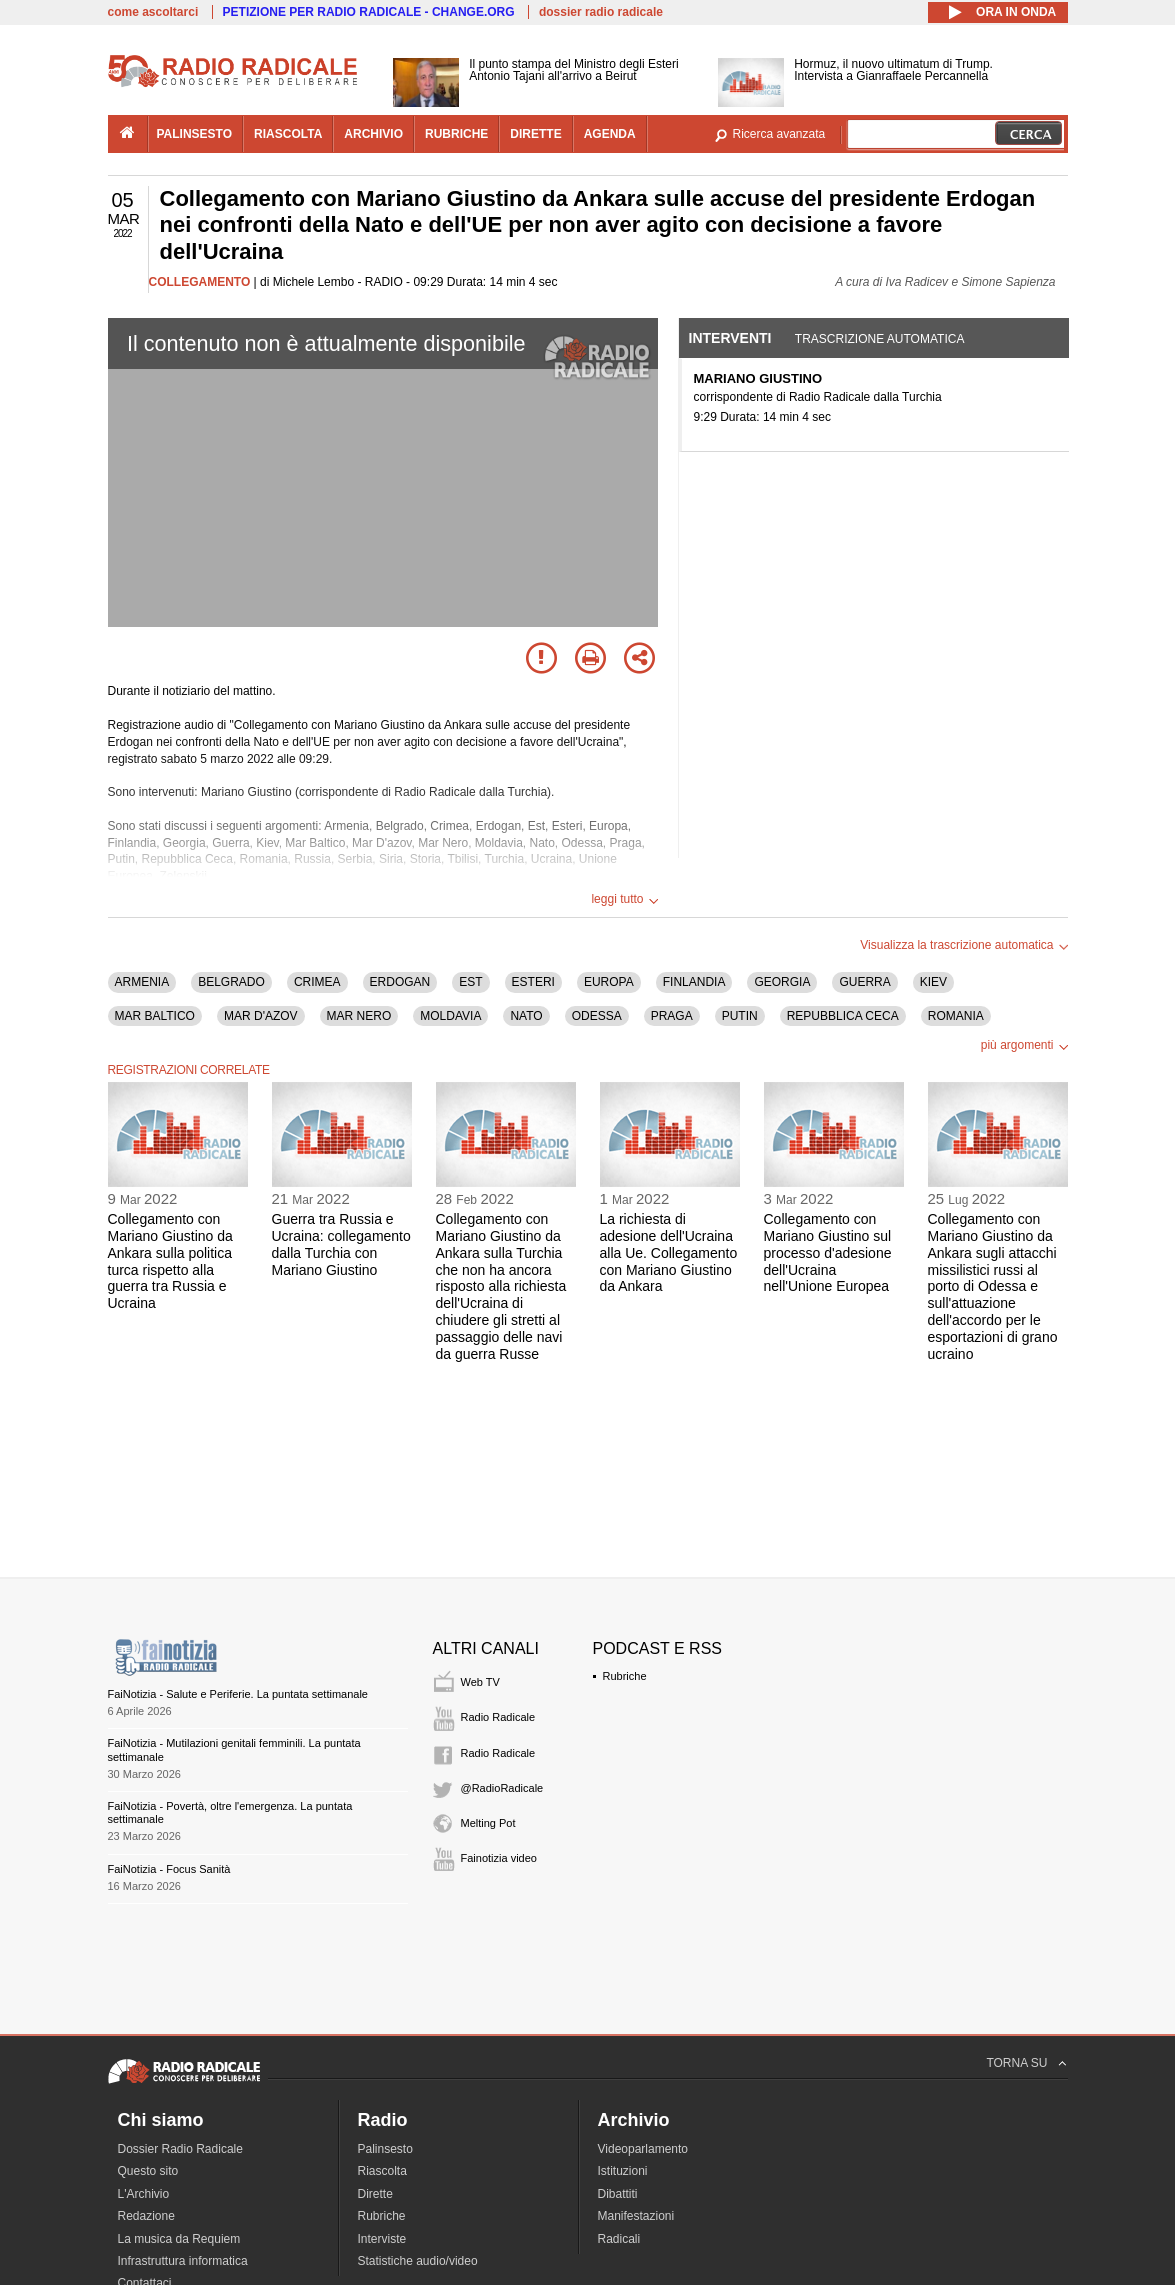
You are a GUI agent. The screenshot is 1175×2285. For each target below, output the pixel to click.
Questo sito (148, 2171)
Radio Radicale (498, 1717)
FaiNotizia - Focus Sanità (169, 1869)
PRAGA (672, 1016)
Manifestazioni (636, 2216)
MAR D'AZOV (261, 1016)
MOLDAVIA (450, 1016)
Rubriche (625, 1676)
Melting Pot (488, 1823)
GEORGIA (782, 982)
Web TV (480, 1682)
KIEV (933, 982)
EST (470, 982)
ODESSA (597, 1016)
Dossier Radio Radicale (180, 2149)
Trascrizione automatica (880, 339)
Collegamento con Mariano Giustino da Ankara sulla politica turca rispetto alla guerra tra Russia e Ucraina (170, 1261)
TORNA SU (1016, 2063)
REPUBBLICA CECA (843, 1016)
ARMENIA (142, 982)
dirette (535, 134)
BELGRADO (231, 982)
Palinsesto (385, 2149)
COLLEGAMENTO (200, 282)
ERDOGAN (400, 982)
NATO (526, 1016)
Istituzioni (623, 2171)
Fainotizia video (499, 1858)
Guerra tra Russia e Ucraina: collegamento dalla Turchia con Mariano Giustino (341, 1244)
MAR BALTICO (155, 1016)
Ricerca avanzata (779, 134)
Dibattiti (618, 2194)
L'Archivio (144, 2194)
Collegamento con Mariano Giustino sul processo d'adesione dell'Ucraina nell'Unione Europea (828, 1252)
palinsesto (195, 134)
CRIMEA (317, 982)
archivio (373, 134)
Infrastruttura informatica (183, 2261)
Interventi (730, 338)
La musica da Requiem (179, 2239)
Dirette (375, 2194)
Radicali (619, 2239)
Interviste (382, 2239)
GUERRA (864, 982)
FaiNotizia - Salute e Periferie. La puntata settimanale (238, 1694)
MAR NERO (359, 1016)
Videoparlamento (643, 2149)
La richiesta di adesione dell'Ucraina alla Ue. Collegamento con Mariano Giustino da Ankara (669, 1252)
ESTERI (533, 982)
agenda (610, 134)
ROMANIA (956, 1016)
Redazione (146, 2216)
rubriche (456, 134)
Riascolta (382, 2171)
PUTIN (740, 1016)
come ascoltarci (153, 12)
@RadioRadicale (502, 1788)
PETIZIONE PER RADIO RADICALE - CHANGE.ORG (369, 12)
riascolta (288, 134)
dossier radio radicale (601, 12)
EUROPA (609, 982)
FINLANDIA (694, 982)
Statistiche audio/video (418, 2261)
